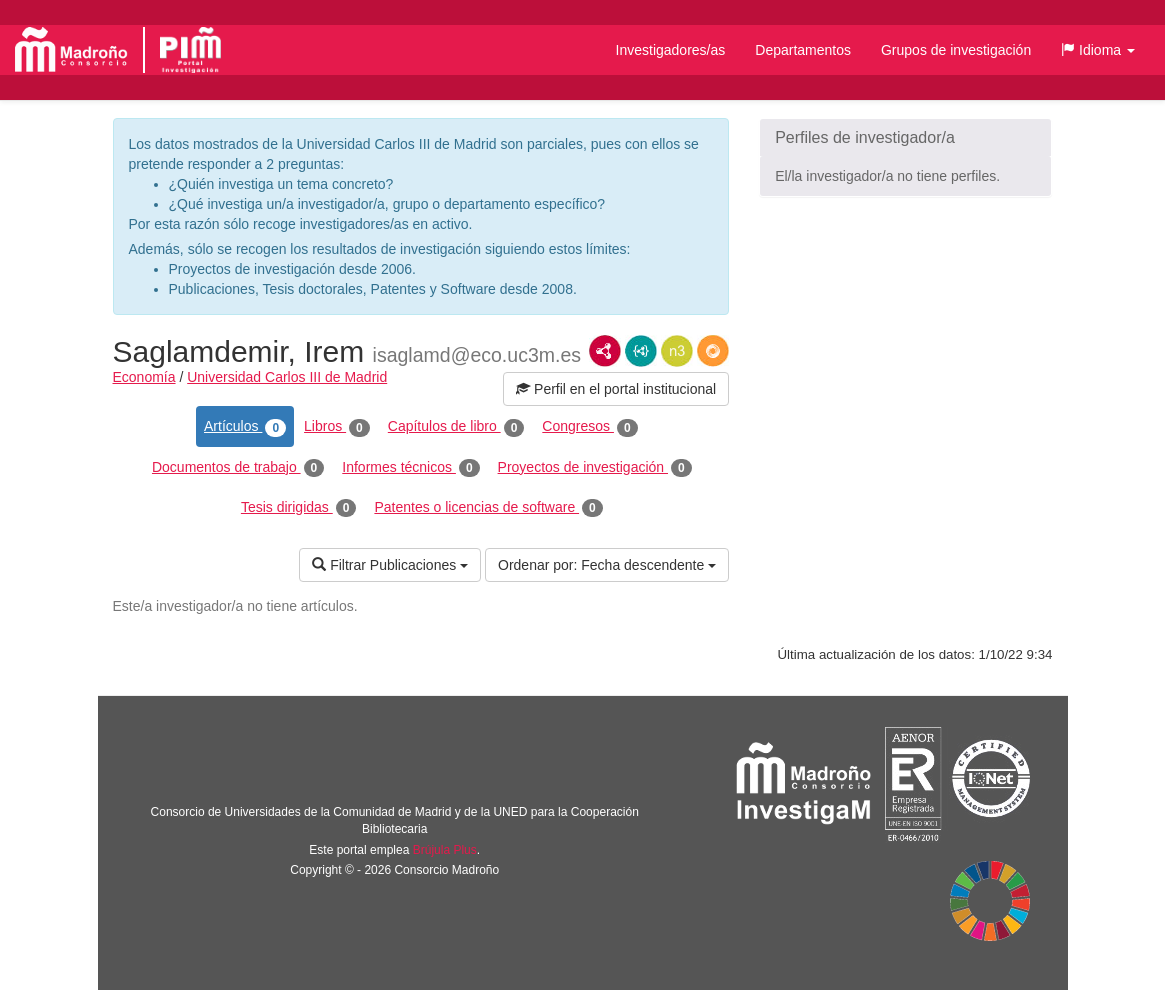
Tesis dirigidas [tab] (299, 508)
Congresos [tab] (589, 427)
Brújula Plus (445, 850)
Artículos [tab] (245, 427)
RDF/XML (605, 351)
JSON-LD (641, 351)
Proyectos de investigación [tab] (595, 468)
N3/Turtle (677, 351)
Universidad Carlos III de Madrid (287, 377)
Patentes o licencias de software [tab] (488, 508)
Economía (144, 377)
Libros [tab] (337, 427)
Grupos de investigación (956, 50)
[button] (1098, 50)
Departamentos (803, 50)
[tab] (905, 138)
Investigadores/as (671, 50)
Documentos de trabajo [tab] (238, 468)
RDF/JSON (713, 351)
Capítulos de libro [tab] (456, 427)
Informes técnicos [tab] (410, 468)
